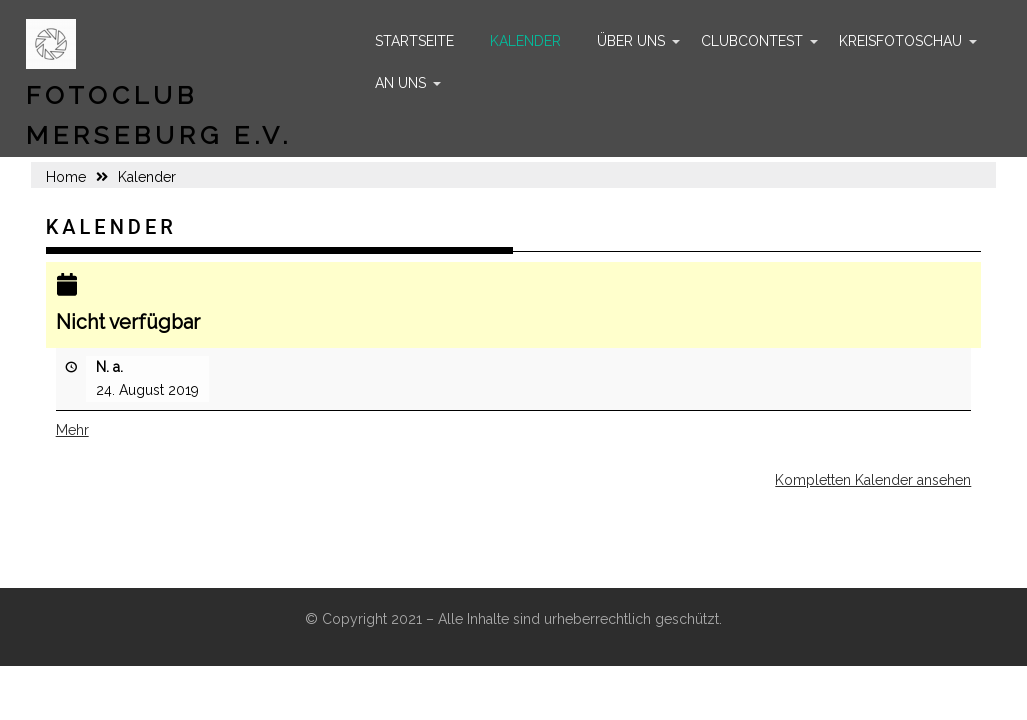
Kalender (525, 41)
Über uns (631, 41)
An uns (400, 83)
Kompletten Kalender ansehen (873, 480)
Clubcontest (752, 41)
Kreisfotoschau (900, 41)
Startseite (414, 41)
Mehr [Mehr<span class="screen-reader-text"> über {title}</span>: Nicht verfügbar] (72, 430)
